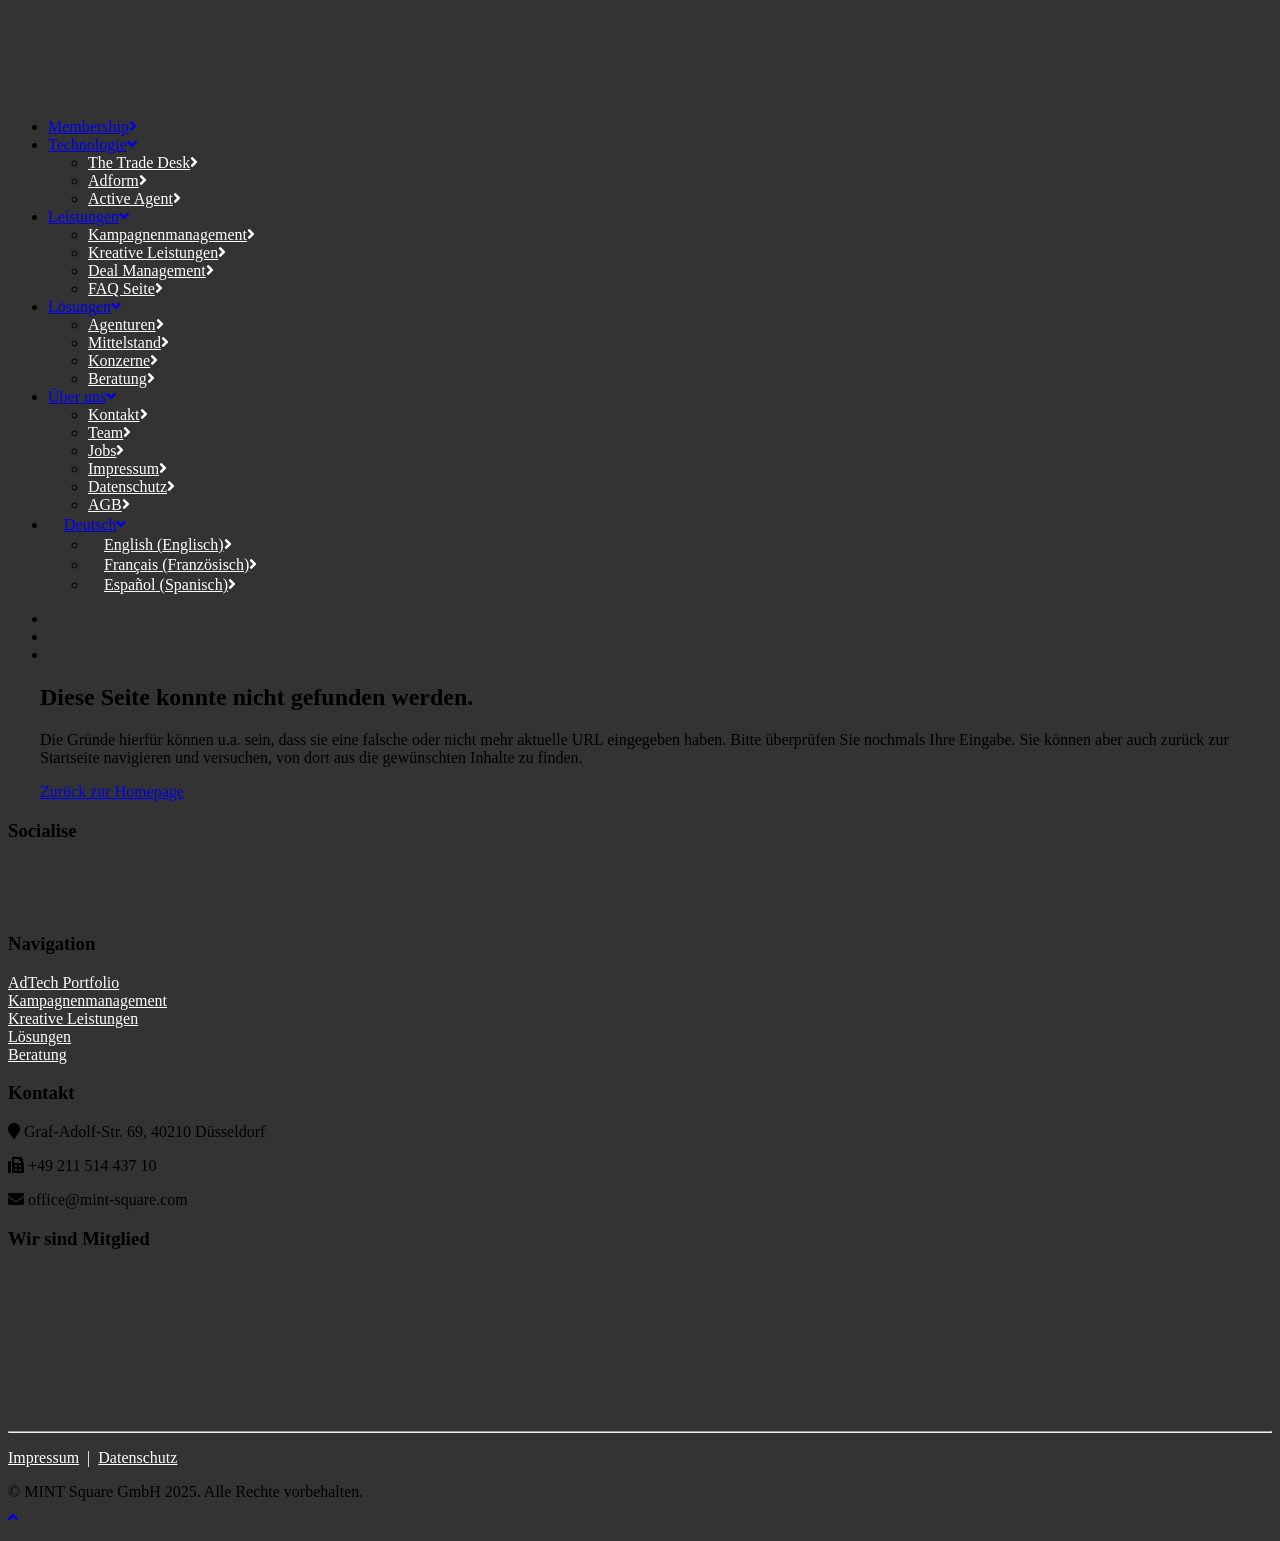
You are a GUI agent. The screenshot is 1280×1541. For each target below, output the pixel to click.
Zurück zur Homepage (112, 791)
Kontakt (118, 414)
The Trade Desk (143, 162)
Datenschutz (131, 486)
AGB (109, 504)
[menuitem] (87, 524)
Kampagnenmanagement (171, 234)
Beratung (121, 378)
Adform (117, 180)
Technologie (92, 144)
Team (109, 432)
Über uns (82, 396)
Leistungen (88, 216)
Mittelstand (128, 342)
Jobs (106, 450)
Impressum (127, 468)
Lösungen (84, 306)
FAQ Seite (125, 288)
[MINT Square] (640, 55)
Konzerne (123, 360)
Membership (92, 126)
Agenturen (126, 324)
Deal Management (151, 270)
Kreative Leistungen (157, 252)
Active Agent (134, 198)
